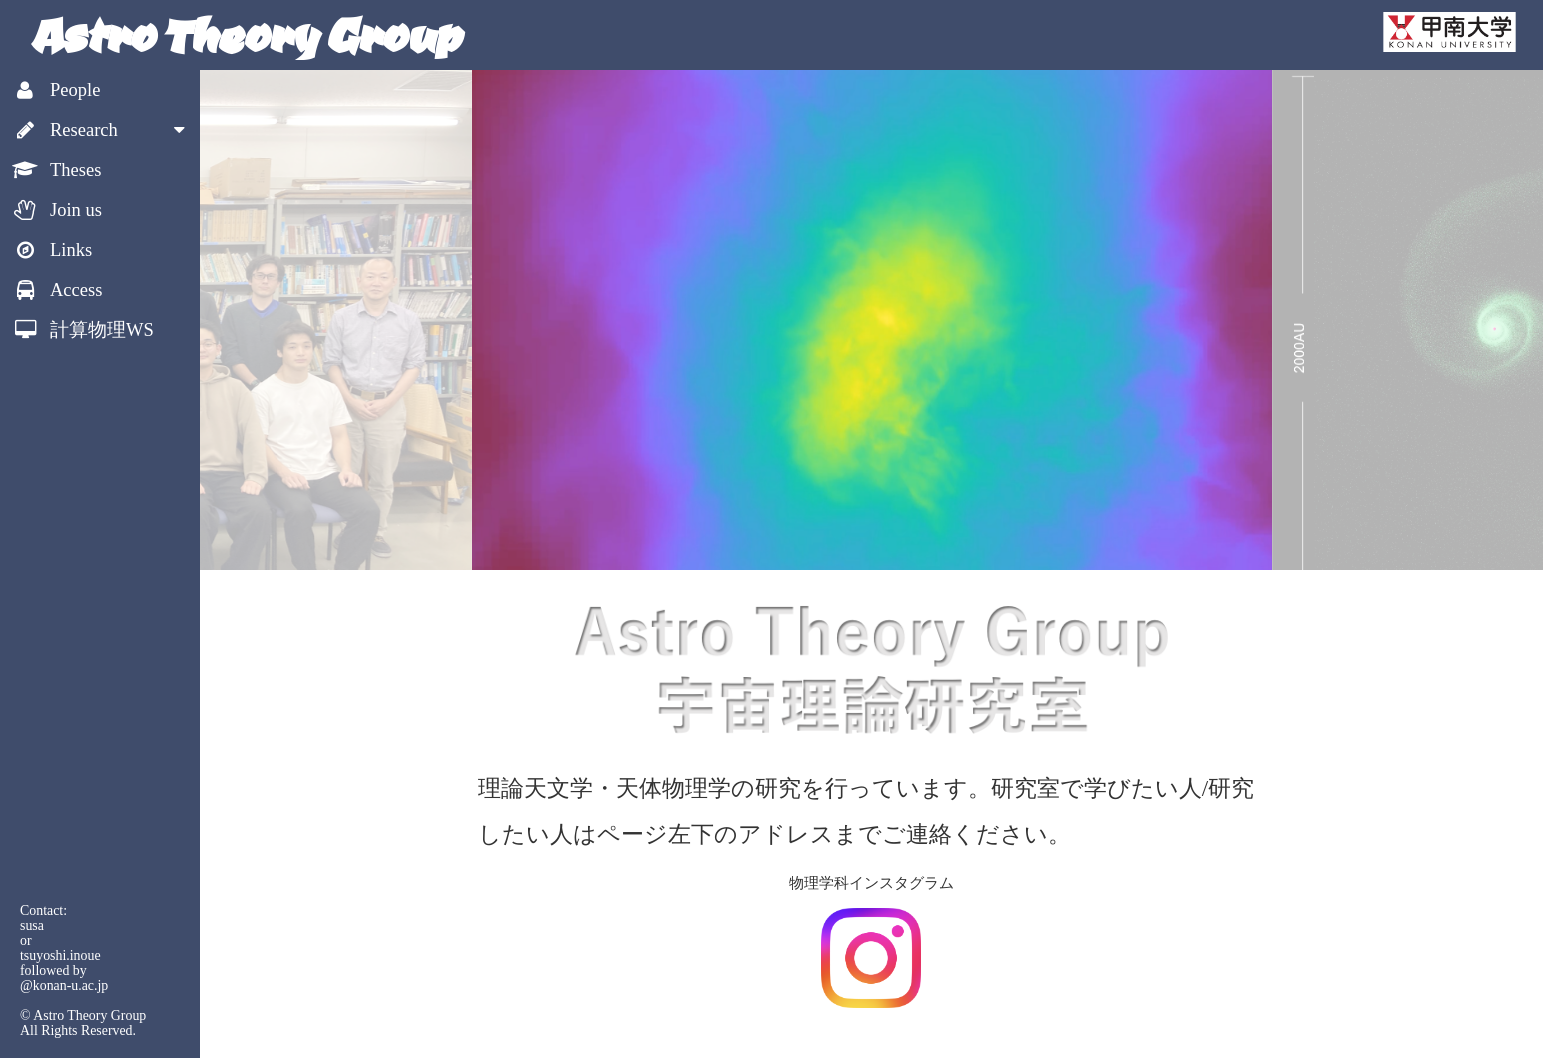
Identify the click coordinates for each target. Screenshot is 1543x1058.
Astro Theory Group (245, 34)
